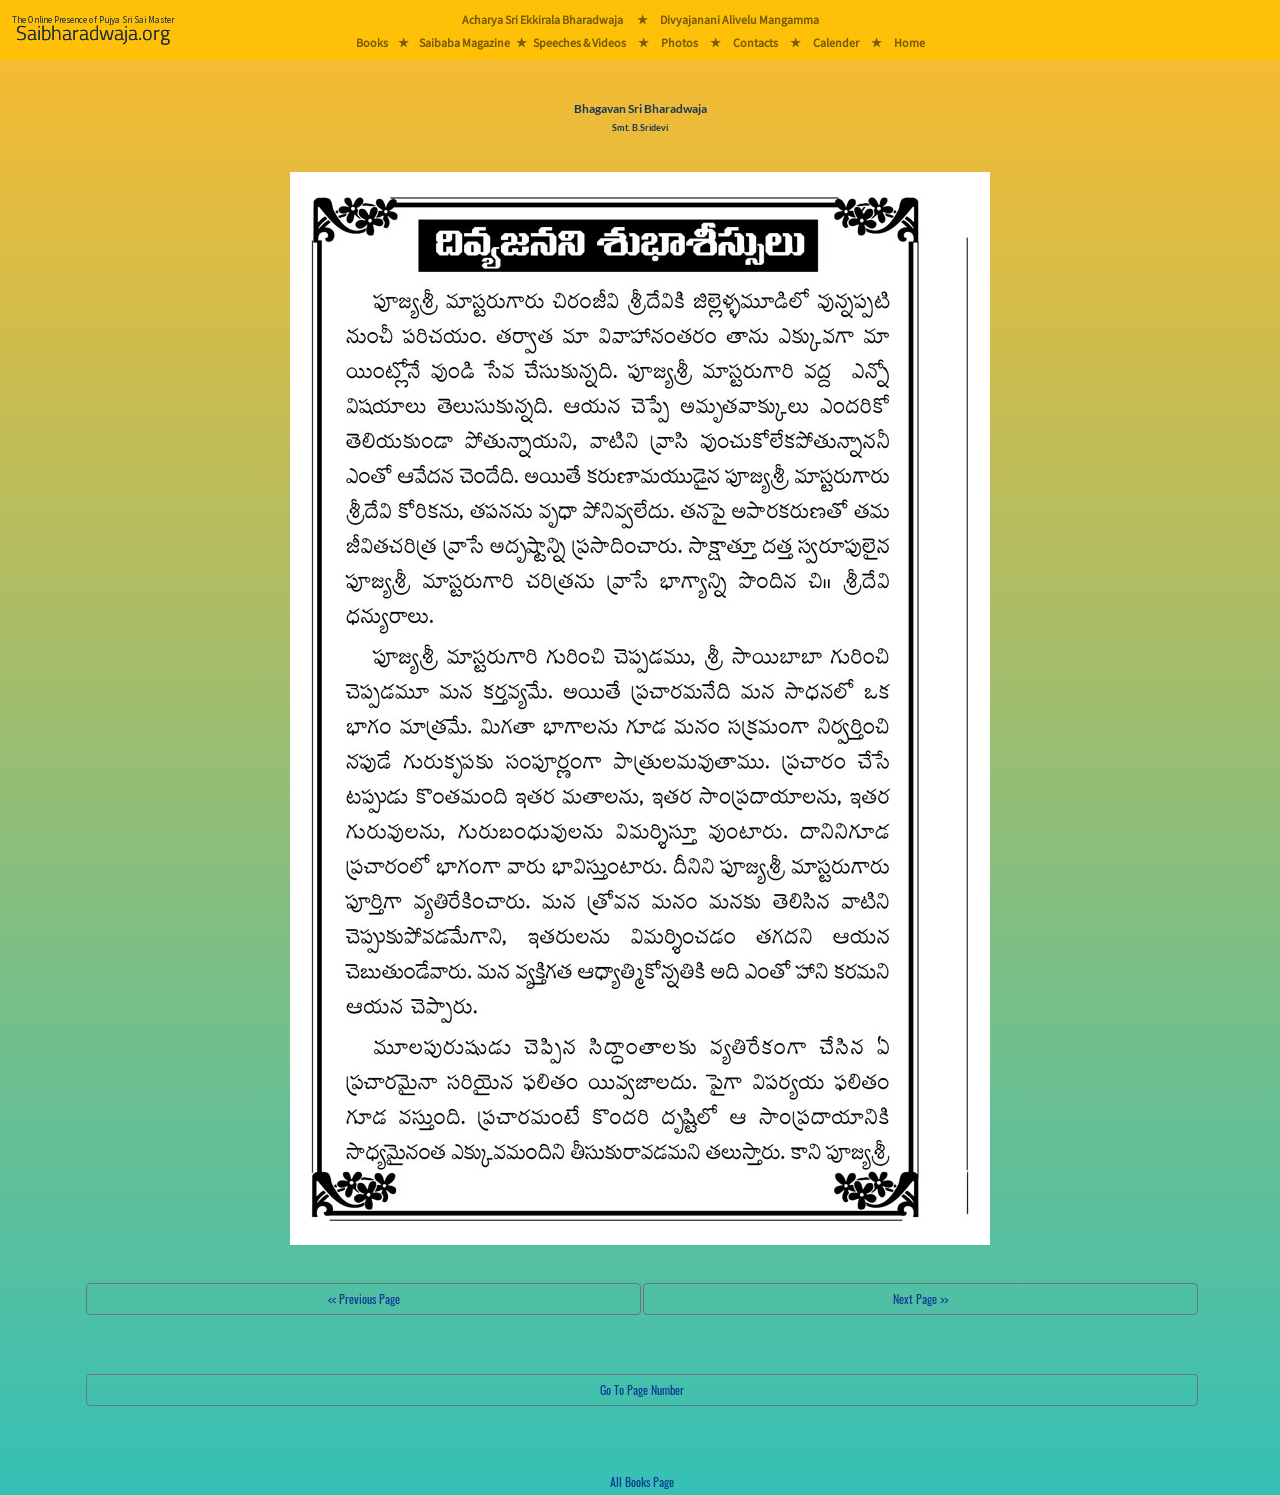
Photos (679, 42)
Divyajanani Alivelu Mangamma (739, 19)
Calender (836, 42)
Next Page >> (920, 1298)
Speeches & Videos (579, 42)
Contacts (755, 42)
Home (909, 42)
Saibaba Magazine (464, 42)
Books (372, 42)
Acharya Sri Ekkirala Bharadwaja (542, 19)
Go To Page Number (642, 1389)
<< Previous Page (364, 1298)
